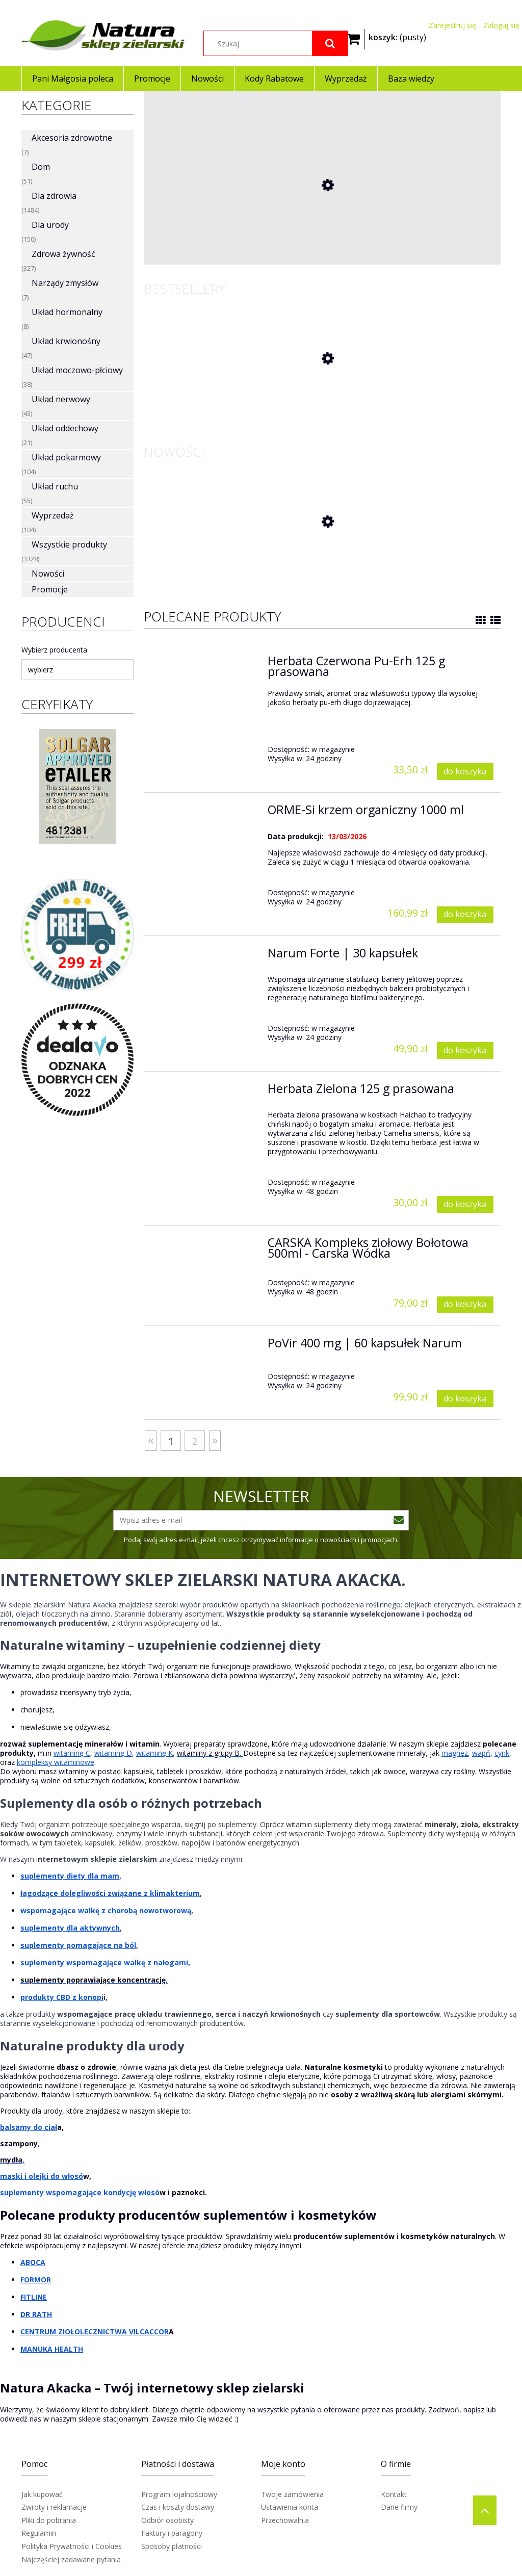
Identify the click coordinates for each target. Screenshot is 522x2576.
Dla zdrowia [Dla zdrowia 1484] (54, 195)
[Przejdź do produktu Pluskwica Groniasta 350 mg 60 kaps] (220, 255)
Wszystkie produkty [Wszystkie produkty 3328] (69, 544)
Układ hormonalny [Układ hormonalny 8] (67, 312)
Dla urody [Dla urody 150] (50, 224)
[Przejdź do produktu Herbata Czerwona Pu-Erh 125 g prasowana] (220, 399)
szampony (19, 2143)
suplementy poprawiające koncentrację (93, 1980)
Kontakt (394, 2494)
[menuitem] (72, 78)
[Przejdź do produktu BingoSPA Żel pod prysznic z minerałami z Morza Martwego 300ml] (220, 562)
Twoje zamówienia (292, 2494)
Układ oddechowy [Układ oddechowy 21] (65, 428)
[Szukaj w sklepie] (276, 43)
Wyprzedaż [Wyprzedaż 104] (53, 515)
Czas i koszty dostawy (177, 2507)
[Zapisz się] (398, 1520)
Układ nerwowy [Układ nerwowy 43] (61, 399)
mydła (11, 2160)
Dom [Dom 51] (41, 166)
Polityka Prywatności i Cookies (71, 2546)
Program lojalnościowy (179, 2494)
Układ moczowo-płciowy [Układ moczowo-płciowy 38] (77, 370)
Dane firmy (399, 2507)
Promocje (50, 589)
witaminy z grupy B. (209, 1753)
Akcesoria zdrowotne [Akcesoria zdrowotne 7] (72, 137)
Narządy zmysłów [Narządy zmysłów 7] (65, 283)
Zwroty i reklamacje (54, 2507)
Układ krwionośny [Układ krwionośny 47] (66, 341)
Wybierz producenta (54, 650)
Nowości (48, 573)
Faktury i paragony (171, 2533)
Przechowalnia (285, 2520)
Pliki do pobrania (48, 2520)
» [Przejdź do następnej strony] (215, 1439)
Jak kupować (42, 2494)
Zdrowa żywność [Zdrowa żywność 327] (63, 253)
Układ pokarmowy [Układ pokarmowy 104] (66, 457)
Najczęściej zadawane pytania (71, 2559)
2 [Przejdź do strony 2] (194, 1441)
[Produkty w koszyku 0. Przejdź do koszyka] (397, 36)
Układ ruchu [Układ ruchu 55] (55, 486)
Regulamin (38, 2533)
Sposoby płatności (171, 2546)
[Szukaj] (330, 43)
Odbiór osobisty (167, 2520)
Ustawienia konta (289, 2507)
